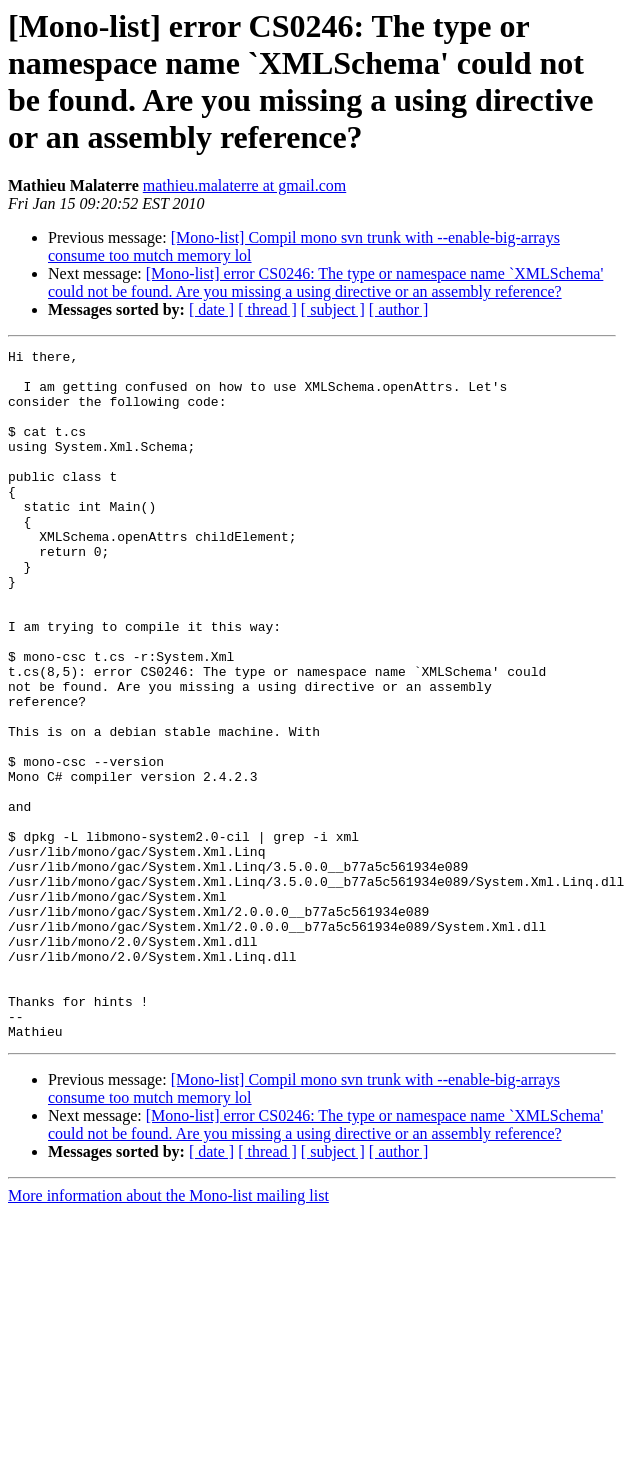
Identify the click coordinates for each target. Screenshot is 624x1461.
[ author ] (399, 309)
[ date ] (211, 309)
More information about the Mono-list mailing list (168, 1333)
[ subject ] (333, 309)
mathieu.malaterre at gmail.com (244, 185)
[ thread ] (267, 309)
